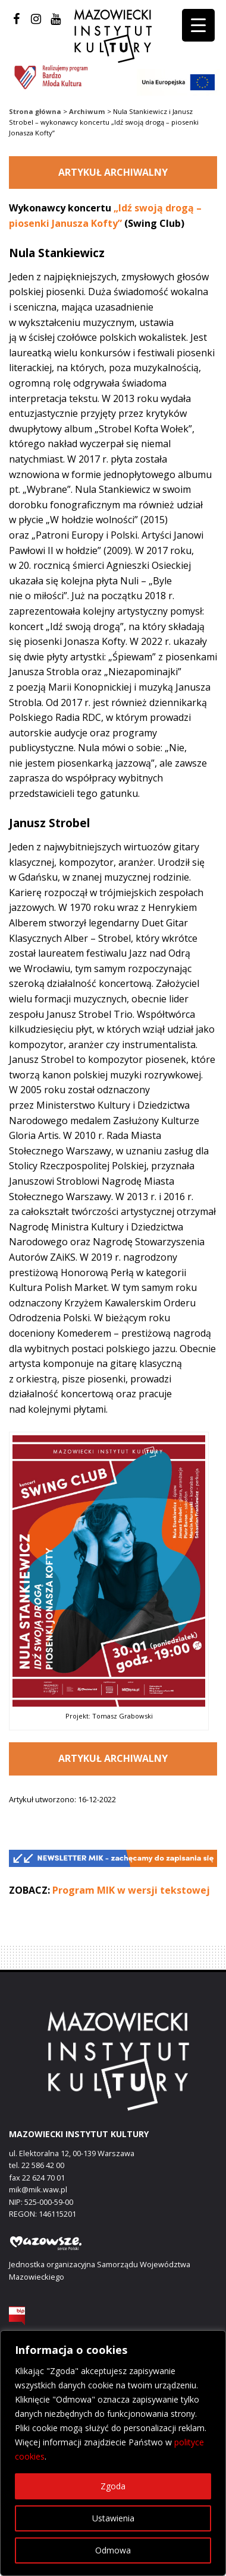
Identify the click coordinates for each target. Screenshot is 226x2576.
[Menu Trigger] (198, 25)
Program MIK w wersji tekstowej (131, 1890)
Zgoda (113, 2486)
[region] (113, 2453)
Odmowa (113, 2550)
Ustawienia (113, 2518)
